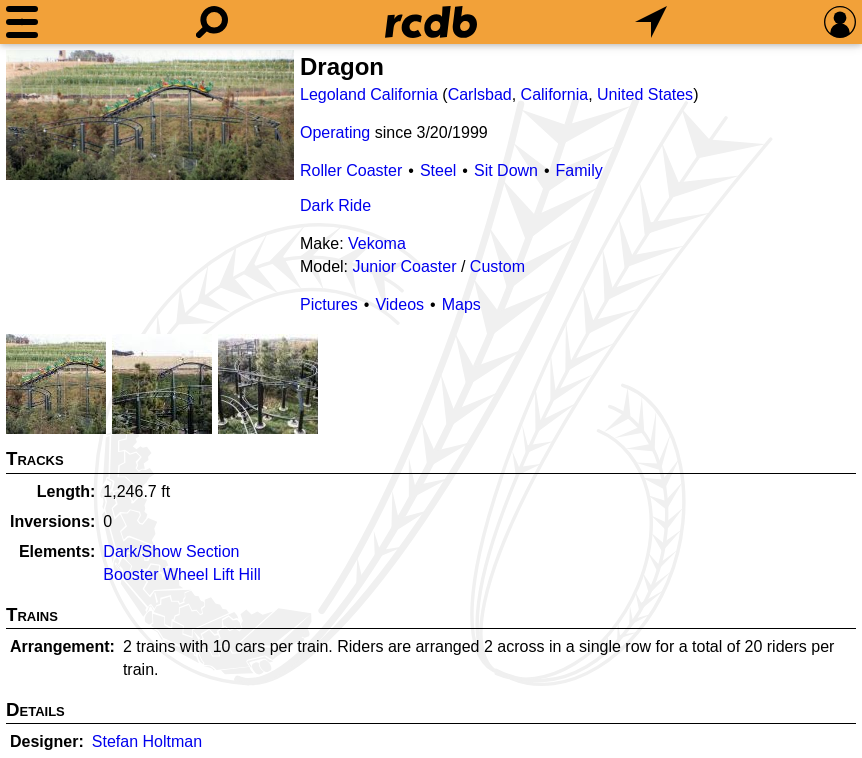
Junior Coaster (404, 266)
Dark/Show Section (171, 551)
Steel (438, 170)
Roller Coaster (351, 170)
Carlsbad (480, 94)
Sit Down (506, 170)
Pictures (329, 304)
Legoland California (369, 94)
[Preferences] (840, 22)
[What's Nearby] (651, 22)
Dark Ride (335, 205)
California (555, 94)
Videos (399, 304)
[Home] (431, 22)
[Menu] (22, 22)
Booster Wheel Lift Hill (181, 574)
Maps (461, 304)
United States (645, 94)
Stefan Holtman (147, 741)
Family (579, 170)
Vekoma (377, 243)
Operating (335, 132)
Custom (497, 266)
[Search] (212, 22)
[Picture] (150, 115)
